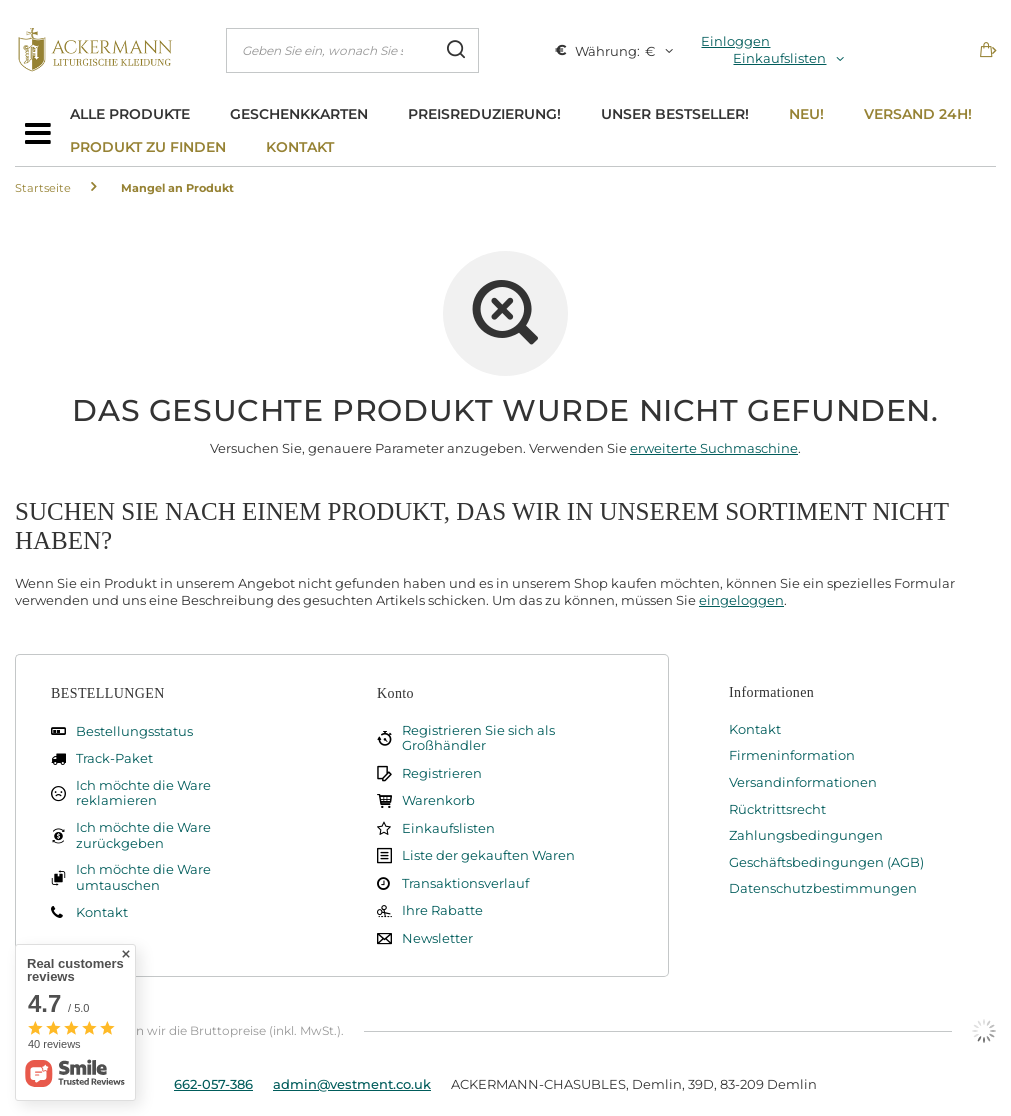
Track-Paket (114, 758)
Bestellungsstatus (134, 731)
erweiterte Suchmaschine (714, 448)
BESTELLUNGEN (108, 693)
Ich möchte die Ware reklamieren (143, 793)
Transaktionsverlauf (465, 883)
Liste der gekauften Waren (488, 855)
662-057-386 (213, 1084)
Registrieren (442, 773)
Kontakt (300, 147)
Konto (395, 693)
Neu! (806, 114)
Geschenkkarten (299, 114)
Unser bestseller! (675, 114)
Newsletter (437, 938)
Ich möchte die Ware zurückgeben (143, 835)
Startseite (43, 188)
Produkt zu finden (148, 147)
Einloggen (735, 41)
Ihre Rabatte (442, 910)
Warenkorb (438, 800)
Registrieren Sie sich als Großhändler (478, 738)
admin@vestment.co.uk (352, 1084)
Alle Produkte (130, 114)
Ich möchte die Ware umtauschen (143, 877)
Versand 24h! (918, 114)
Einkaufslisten (779, 58)
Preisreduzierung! (484, 114)
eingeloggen (741, 600)
